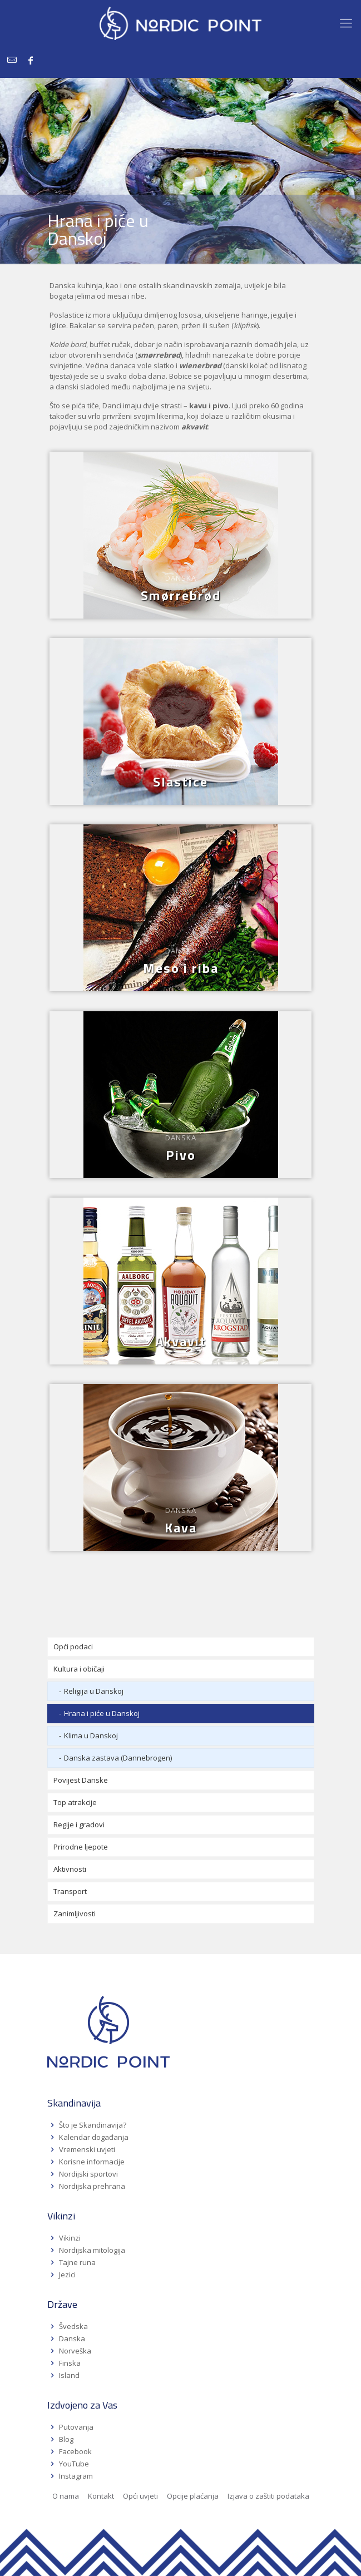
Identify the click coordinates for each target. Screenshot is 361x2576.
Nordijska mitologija (92, 2250)
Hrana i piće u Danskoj (102, 1713)
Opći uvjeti (140, 2496)
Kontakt (101, 2496)
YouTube (73, 2464)
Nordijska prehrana (92, 2186)
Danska (72, 2338)
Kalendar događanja (93, 2137)
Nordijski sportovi (88, 2174)
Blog (66, 2439)
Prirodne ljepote (80, 1847)
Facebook (75, 2451)
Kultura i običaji (79, 1669)
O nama (65, 2496)
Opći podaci (73, 1646)
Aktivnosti (69, 1869)
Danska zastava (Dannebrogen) (118, 1758)
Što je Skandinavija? (92, 2125)
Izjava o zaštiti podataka (268, 2496)
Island (69, 2375)
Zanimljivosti (74, 1913)
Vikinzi (70, 2238)
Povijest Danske (80, 1780)
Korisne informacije (92, 2162)
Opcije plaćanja (193, 2496)
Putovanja (76, 2427)
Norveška (75, 2351)
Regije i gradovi (79, 1824)
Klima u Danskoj (91, 1735)
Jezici (67, 2275)
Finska (70, 2363)
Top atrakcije (75, 1802)
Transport (70, 1891)
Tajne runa (77, 2262)
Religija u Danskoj (93, 1691)
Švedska (73, 2326)
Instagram (76, 2476)
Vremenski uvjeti (87, 2149)
